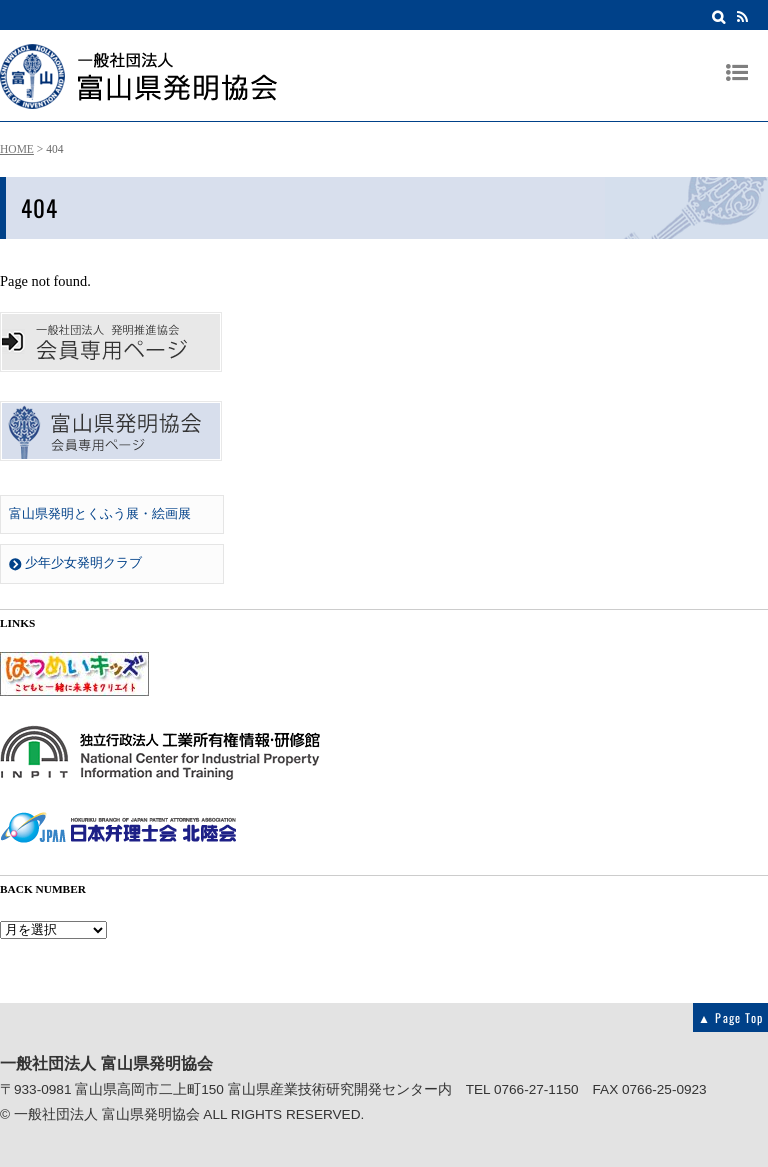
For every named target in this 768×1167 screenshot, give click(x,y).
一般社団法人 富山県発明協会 (107, 1114)
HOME (17, 149)
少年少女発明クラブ (75, 563)
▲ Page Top (730, 1017)
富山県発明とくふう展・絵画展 (100, 514)
